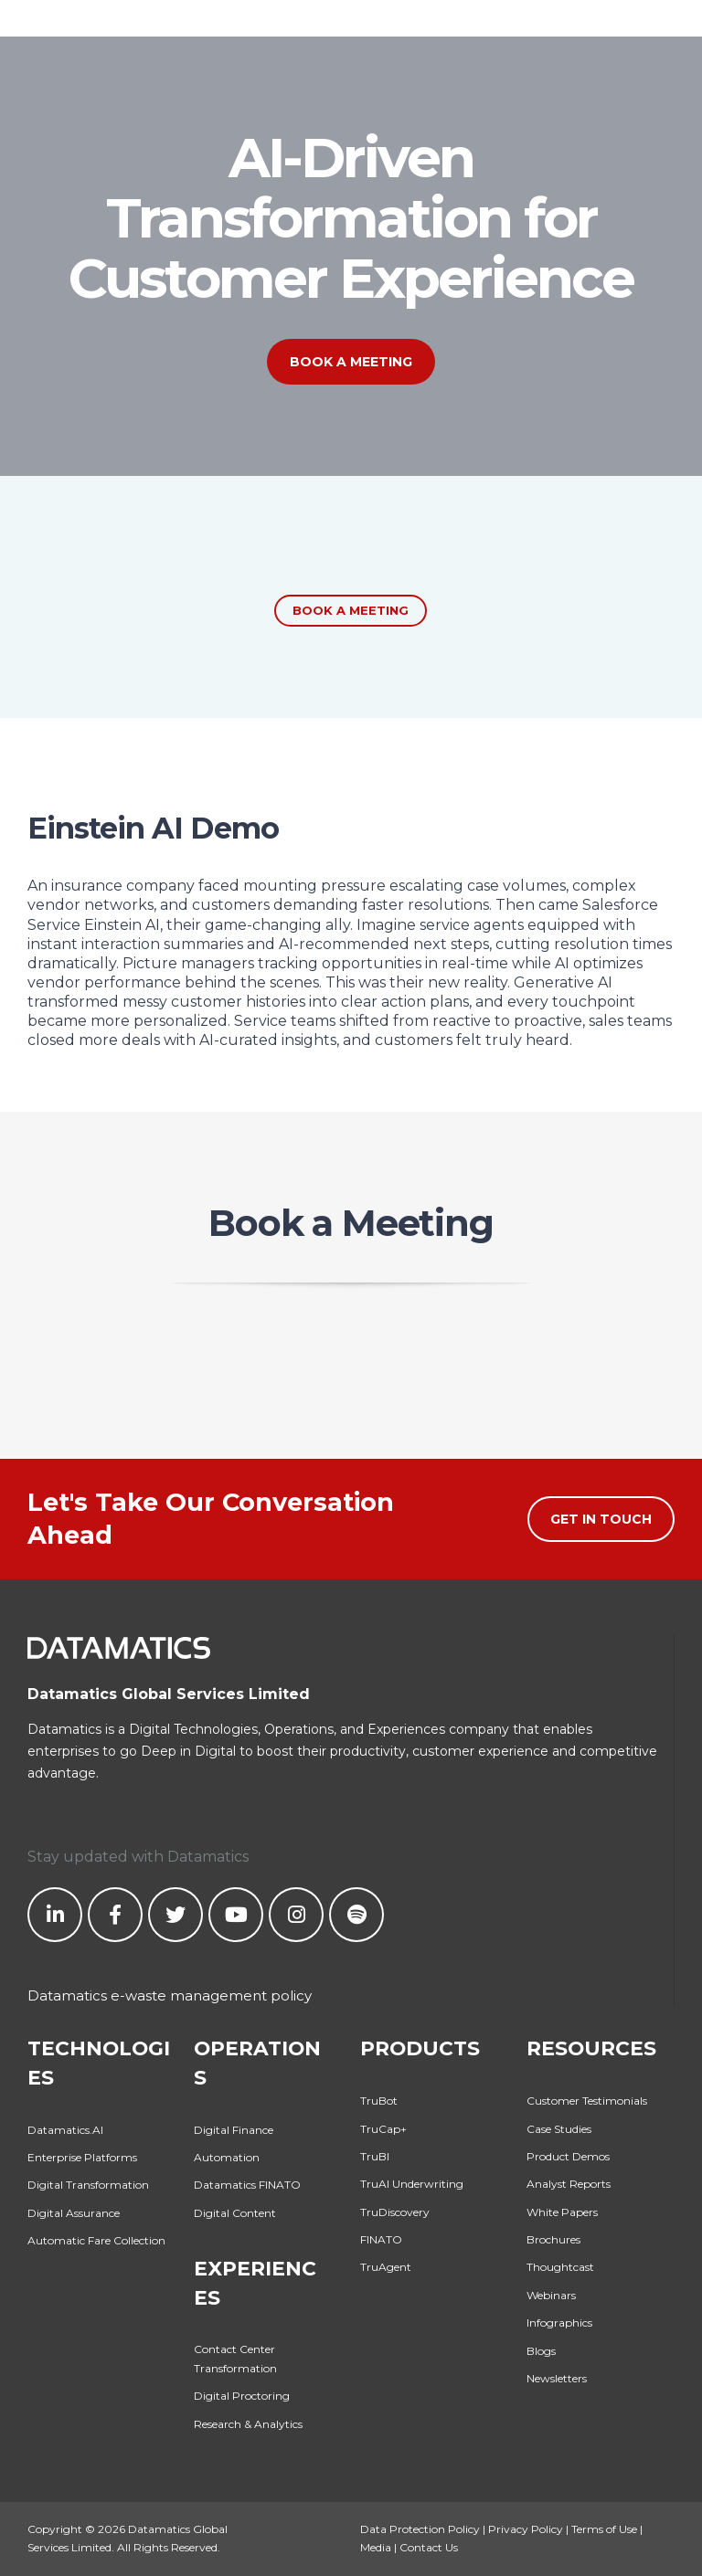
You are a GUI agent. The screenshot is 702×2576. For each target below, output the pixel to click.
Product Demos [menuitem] (568, 2156)
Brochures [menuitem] (553, 2239)
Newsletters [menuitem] (556, 2378)
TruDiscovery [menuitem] (395, 2212)
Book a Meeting (351, 362)
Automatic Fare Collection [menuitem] (96, 2240)
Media (375, 2547)
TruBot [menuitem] (379, 2100)
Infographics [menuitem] (559, 2322)
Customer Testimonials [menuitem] (586, 2100)
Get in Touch (601, 1519)
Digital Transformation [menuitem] (88, 2184)
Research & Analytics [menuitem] (248, 2424)
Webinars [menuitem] (551, 2295)
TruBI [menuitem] (374, 2156)
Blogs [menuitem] (541, 2351)
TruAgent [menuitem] (385, 2267)
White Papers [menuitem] (562, 2212)
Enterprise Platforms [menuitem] (82, 2157)
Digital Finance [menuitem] (233, 2130)
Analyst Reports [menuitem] (568, 2184)
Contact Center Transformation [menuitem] (235, 2358)
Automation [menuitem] (227, 2157)
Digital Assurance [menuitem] (73, 2213)
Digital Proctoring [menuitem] (242, 2395)
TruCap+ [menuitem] (383, 2129)
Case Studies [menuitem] (558, 2129)
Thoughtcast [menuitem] (560, 2267)
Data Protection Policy (420, 2529)
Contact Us (428, 2547)
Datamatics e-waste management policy (169, 1995)
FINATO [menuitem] (381, 2239)
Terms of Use (604, 2529)
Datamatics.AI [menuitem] (65, 2130)
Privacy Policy (525, 2529)
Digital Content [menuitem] (235, 2213)
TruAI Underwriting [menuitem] (411, 2184)
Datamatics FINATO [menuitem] (247, 2184)
